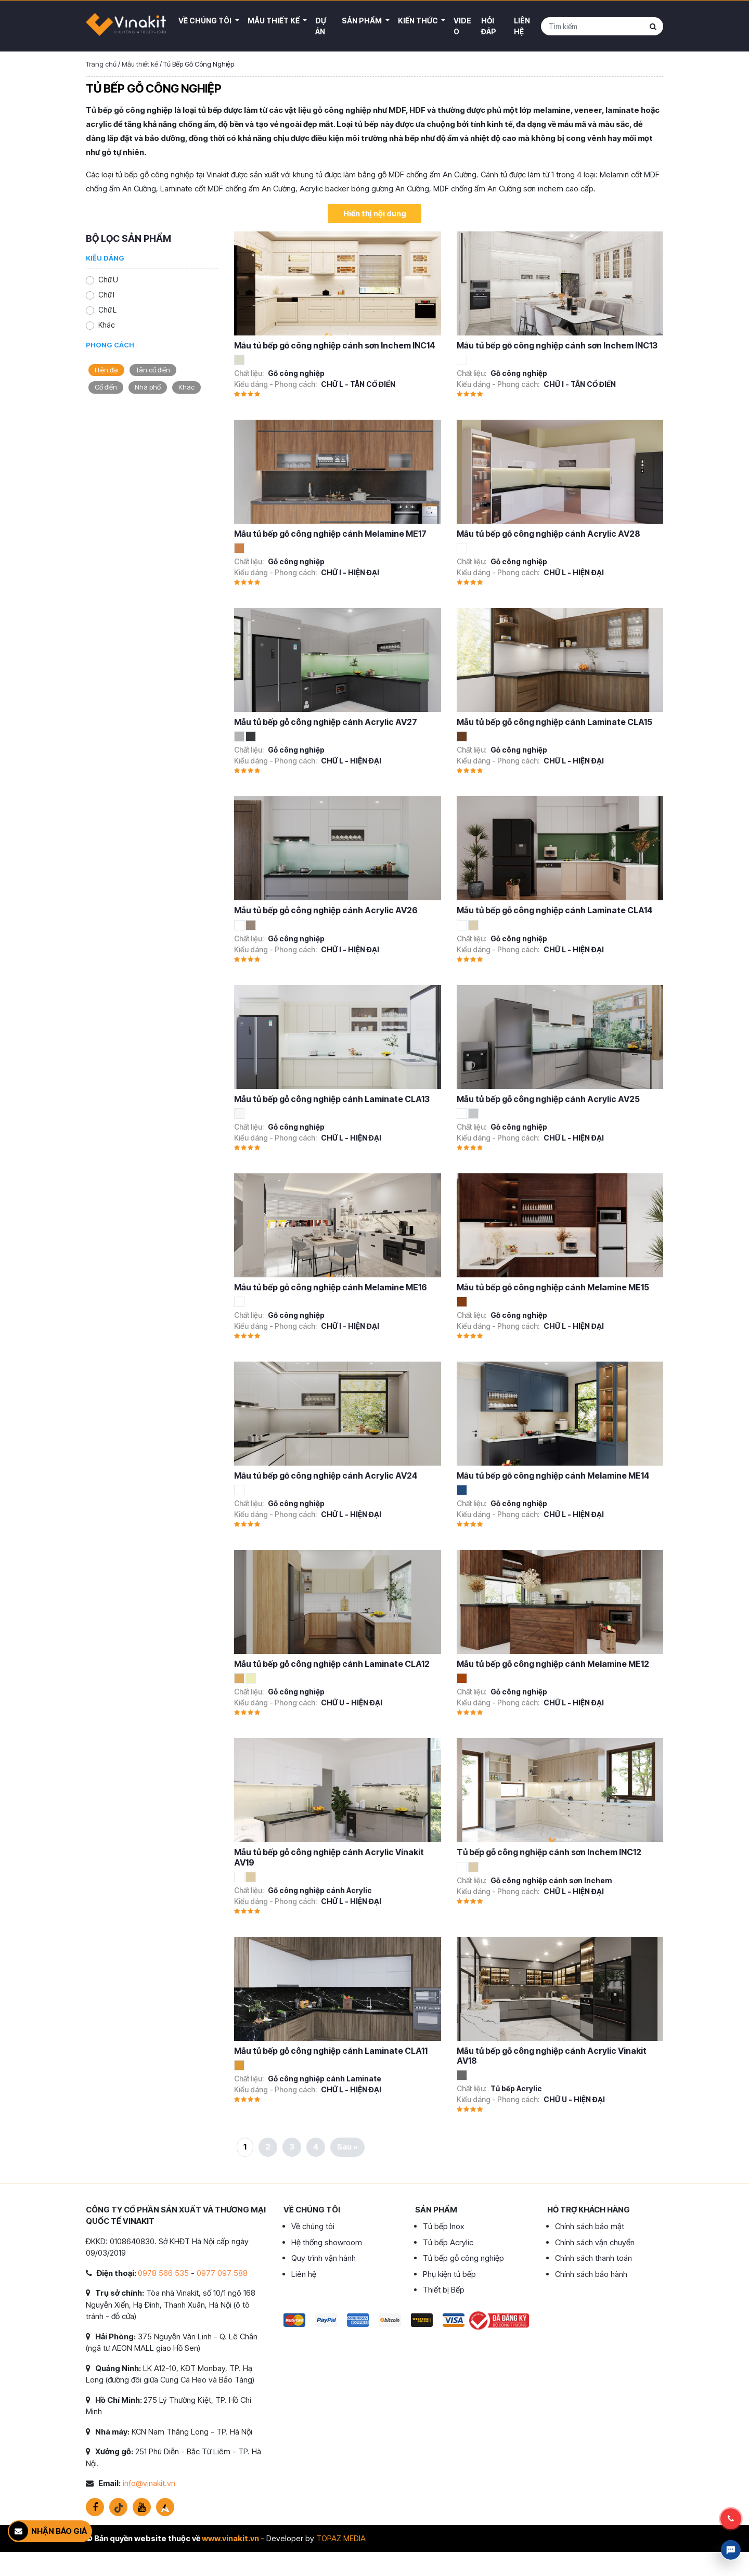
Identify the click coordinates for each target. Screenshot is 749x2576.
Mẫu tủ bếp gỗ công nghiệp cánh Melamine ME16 (330, 1287)
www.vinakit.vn (230, 2538)
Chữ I (106, 294)
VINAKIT (126, 26)
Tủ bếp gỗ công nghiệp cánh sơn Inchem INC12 (549, 1852)
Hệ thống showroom (326, 2242)
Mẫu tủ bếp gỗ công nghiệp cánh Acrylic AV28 (548, 533)
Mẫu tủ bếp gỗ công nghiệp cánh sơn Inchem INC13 (557, 345)
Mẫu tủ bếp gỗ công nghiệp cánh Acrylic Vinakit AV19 (329, 1857)
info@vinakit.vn (149, 2483)
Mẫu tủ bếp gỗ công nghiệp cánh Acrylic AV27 (325, 722)
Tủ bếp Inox (443, 2226)
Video (462, 26)
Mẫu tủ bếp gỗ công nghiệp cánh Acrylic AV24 (326, 1475)
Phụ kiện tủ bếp (449, 2274)
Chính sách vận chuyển (595, 2242)
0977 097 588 (222, 2273)
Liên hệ (522, 26)
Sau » (347, 2147)
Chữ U (108, 279)
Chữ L (107, 309)
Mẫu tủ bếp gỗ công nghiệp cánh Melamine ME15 (553, 1287)
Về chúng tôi (312, 2226)
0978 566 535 (163, 2273)
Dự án (320, 26)
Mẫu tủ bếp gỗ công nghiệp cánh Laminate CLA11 (331, 2051)
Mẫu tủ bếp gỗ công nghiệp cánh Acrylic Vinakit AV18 (552, 2056)
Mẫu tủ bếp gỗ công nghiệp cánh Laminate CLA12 (332, 1664)
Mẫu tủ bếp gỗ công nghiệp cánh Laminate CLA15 (554, 722)
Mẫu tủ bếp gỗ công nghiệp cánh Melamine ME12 (553, 1664)
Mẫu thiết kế (274, 20)
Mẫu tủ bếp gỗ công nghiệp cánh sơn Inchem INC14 (334, 345)
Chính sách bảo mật (589, 2226)
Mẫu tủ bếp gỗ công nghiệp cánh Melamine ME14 (553, 1475)
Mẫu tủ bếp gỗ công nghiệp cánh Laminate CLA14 (555, 910)
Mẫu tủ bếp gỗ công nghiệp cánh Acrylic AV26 (326, 910)
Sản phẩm (362, 20)
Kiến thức (419, 20)
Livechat (730, 2550)
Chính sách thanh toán (593, 2258)
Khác (106, 324)
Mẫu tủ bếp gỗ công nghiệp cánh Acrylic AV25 (548, 1099)
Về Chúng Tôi (205, 20)
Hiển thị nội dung (374, 213)
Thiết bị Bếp (443, 2290)
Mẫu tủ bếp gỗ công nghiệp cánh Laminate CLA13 (332, 1099)
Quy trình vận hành (323, 2258)
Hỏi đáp (488, 26)
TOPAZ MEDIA (341, 2538)
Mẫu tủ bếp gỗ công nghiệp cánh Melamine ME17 (330, 533)
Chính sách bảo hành (591, 2274)
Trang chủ (101, 64)
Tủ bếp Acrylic (448, 2242)
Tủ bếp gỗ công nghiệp (463, 2258)
